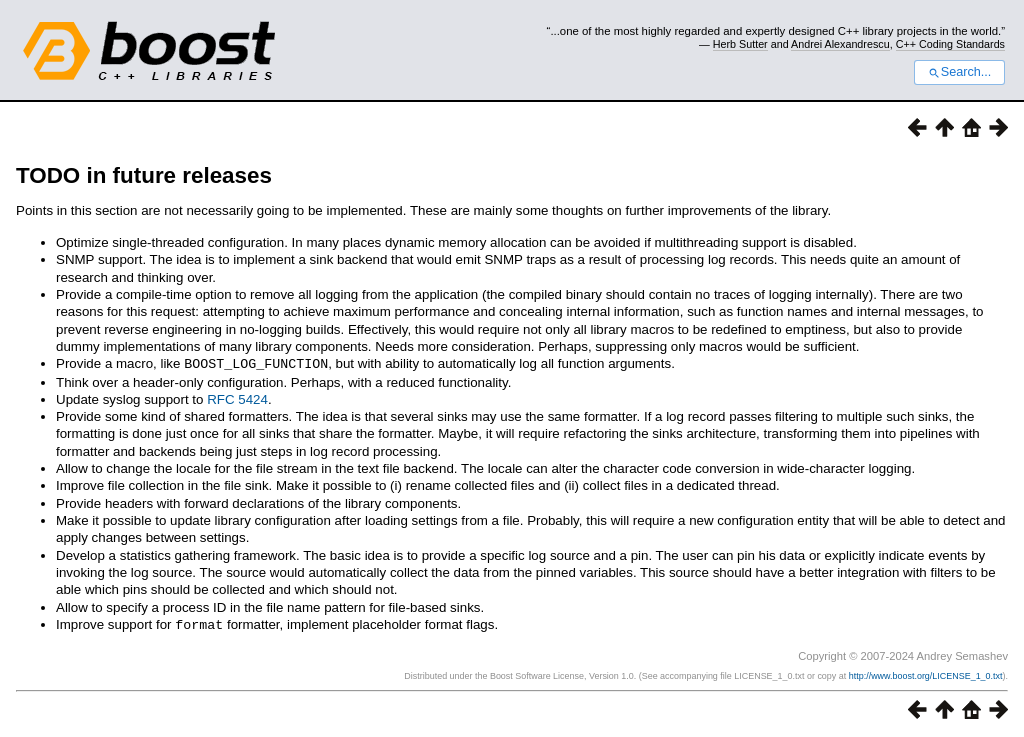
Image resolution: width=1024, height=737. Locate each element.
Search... (959, 72)
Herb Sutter (740, 44)
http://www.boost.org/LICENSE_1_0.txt (926, 674)
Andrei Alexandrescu (840, 44)
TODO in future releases (144, 175)
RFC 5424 (237, 398)
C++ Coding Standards (950, 44)
